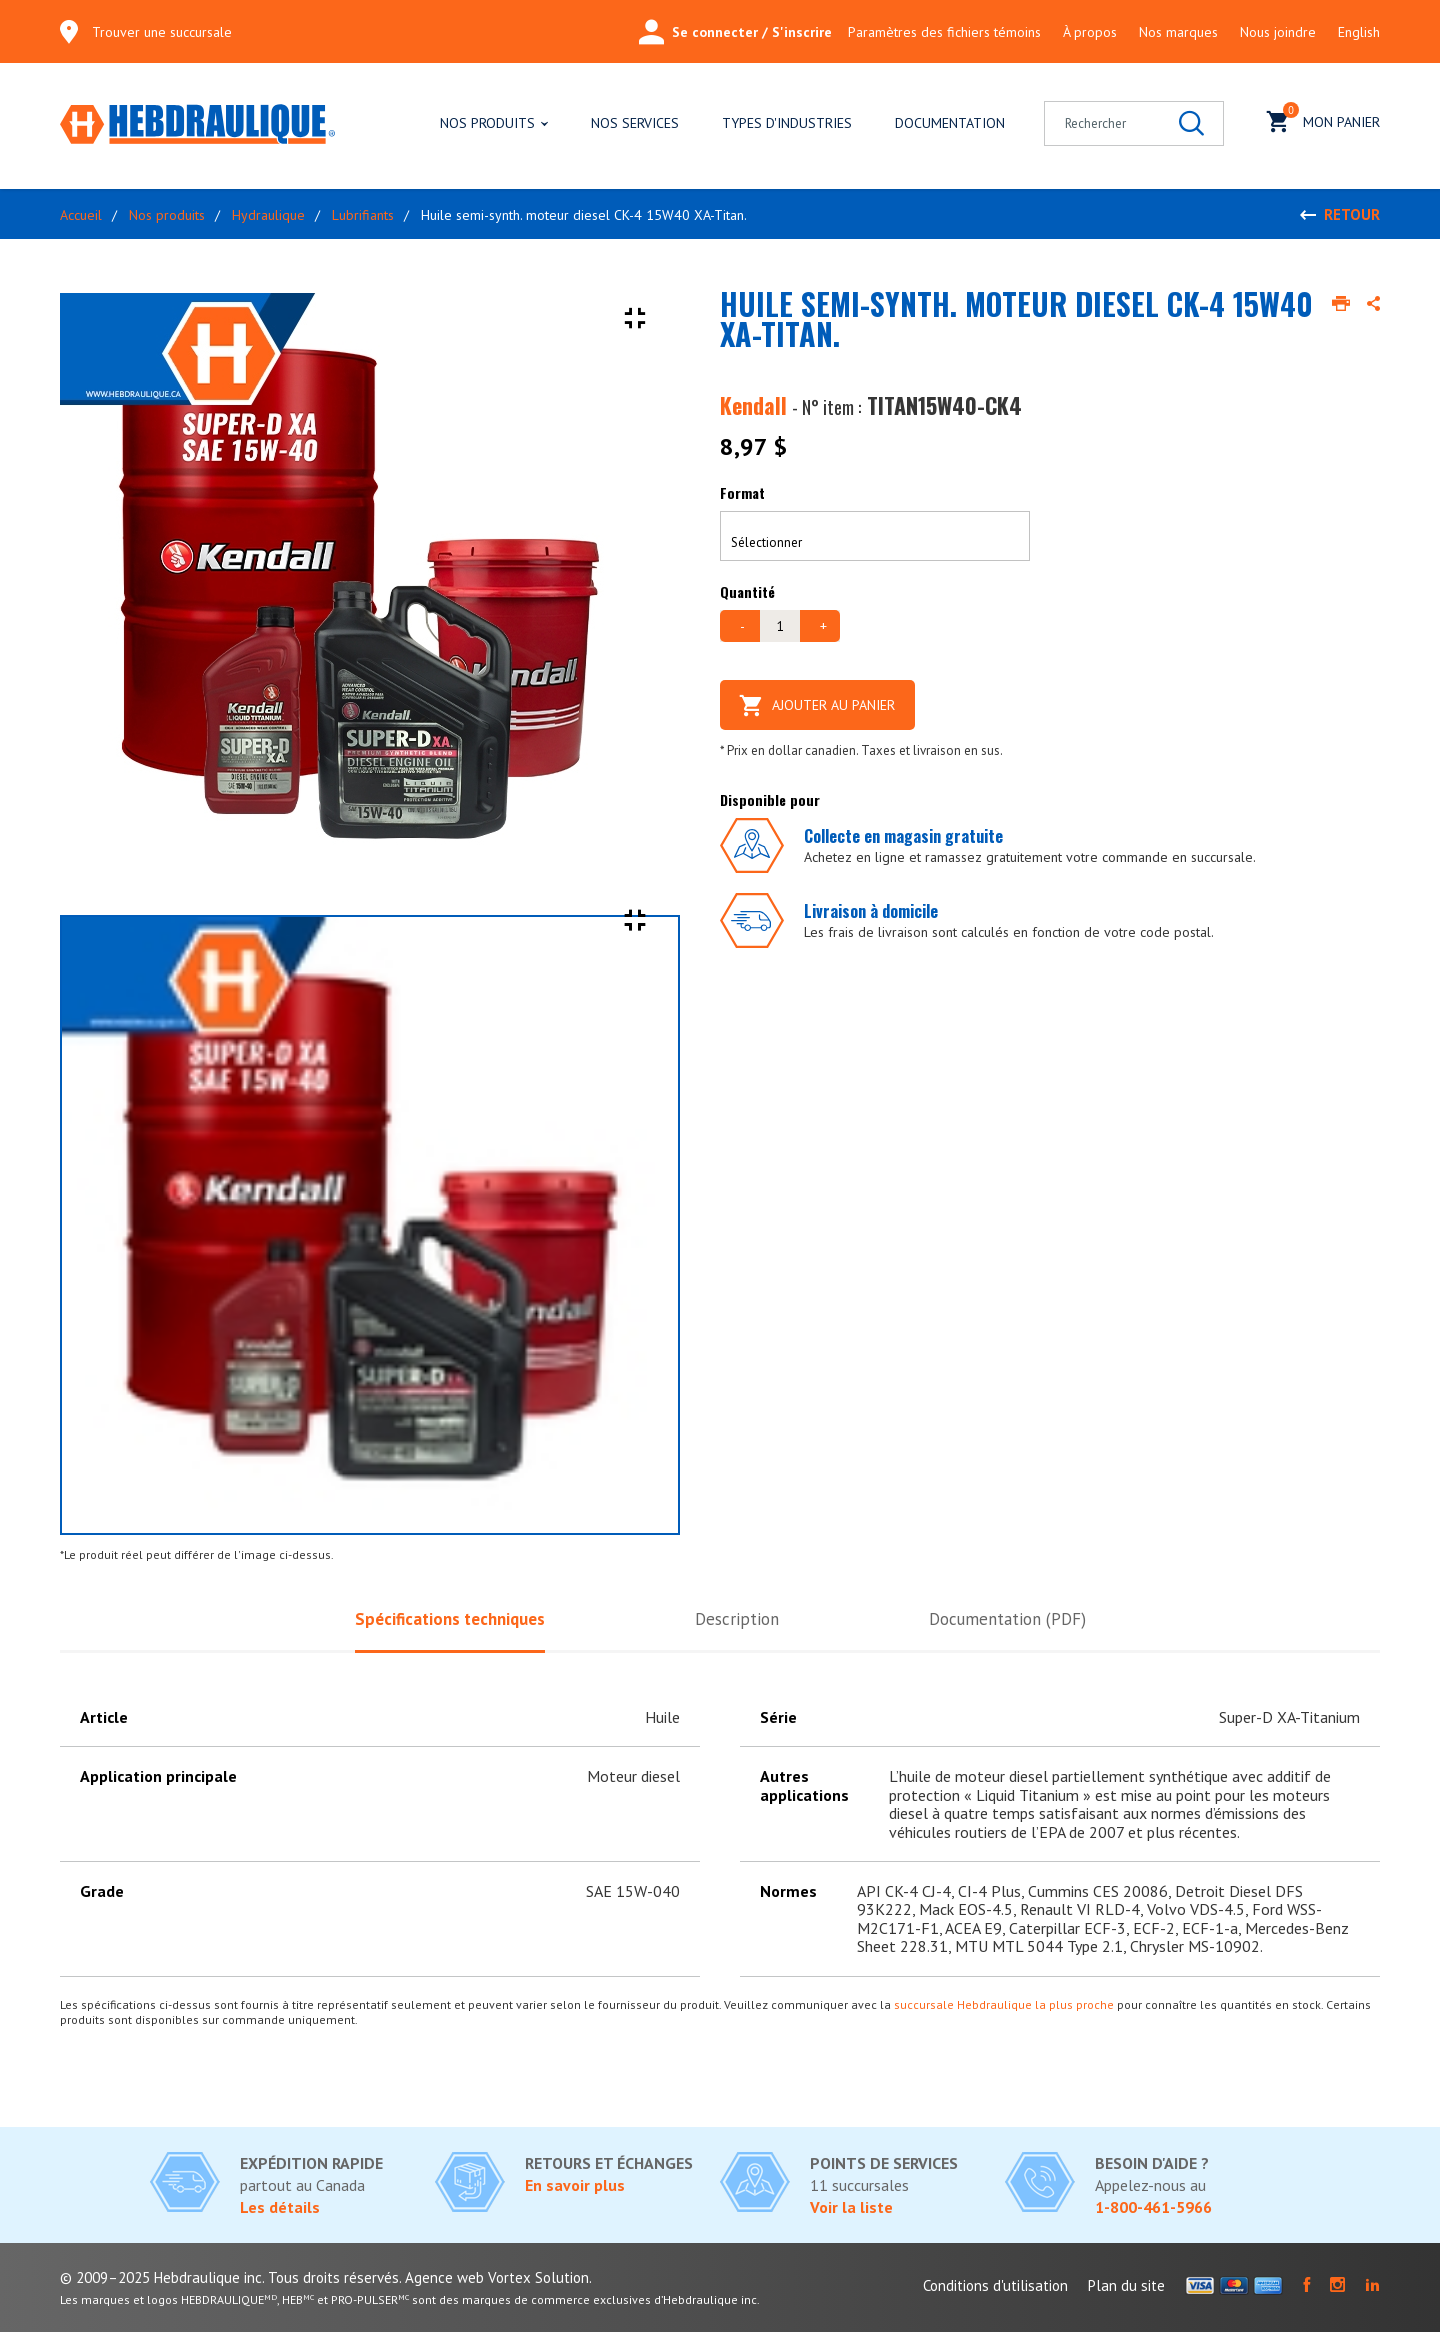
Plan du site (1126, 2285)
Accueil (81, 215)
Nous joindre (1278, 32)
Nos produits (487, 123)
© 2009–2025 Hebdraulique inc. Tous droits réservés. (230, 2277)
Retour (1352, 214)
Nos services (635, 123)
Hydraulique (268, 215)
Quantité (747, 591)
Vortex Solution (538, 2277)
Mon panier (1323, 119)
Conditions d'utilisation (995, 2285)
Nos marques (1178, 32)
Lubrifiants (363, 215)
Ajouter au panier (817, 705)
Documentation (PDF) (1007, 1619)
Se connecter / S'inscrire (735, 32)
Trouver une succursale (162, 32)
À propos (1090, 32)
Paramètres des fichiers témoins (944, 32)
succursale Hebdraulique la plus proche (1004, 2004)
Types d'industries (787, 123)
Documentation (950, 123)
